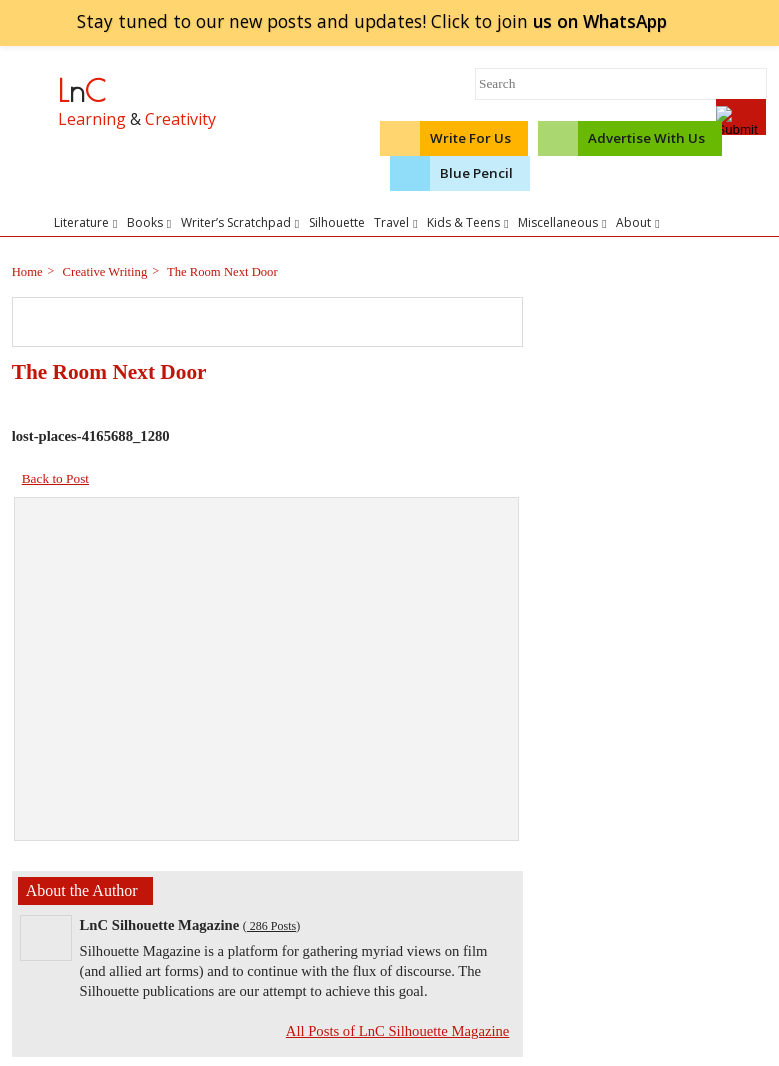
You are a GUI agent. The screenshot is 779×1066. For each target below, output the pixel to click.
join (599, 21)
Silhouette (337, 222)
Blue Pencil (476, 173)
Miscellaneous (562, 222)
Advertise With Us (646, 138)
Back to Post (55, 478)
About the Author (82, 890)
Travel (395, 222)
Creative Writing (103, 272)
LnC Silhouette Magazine (160, 925)
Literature (85, 222)
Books (149, 222)
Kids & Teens (467, 222)
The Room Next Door (221, 272)
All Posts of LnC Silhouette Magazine (398, 1031)
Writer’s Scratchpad (240, 222)
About (637, 222)
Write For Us (470, 138)
